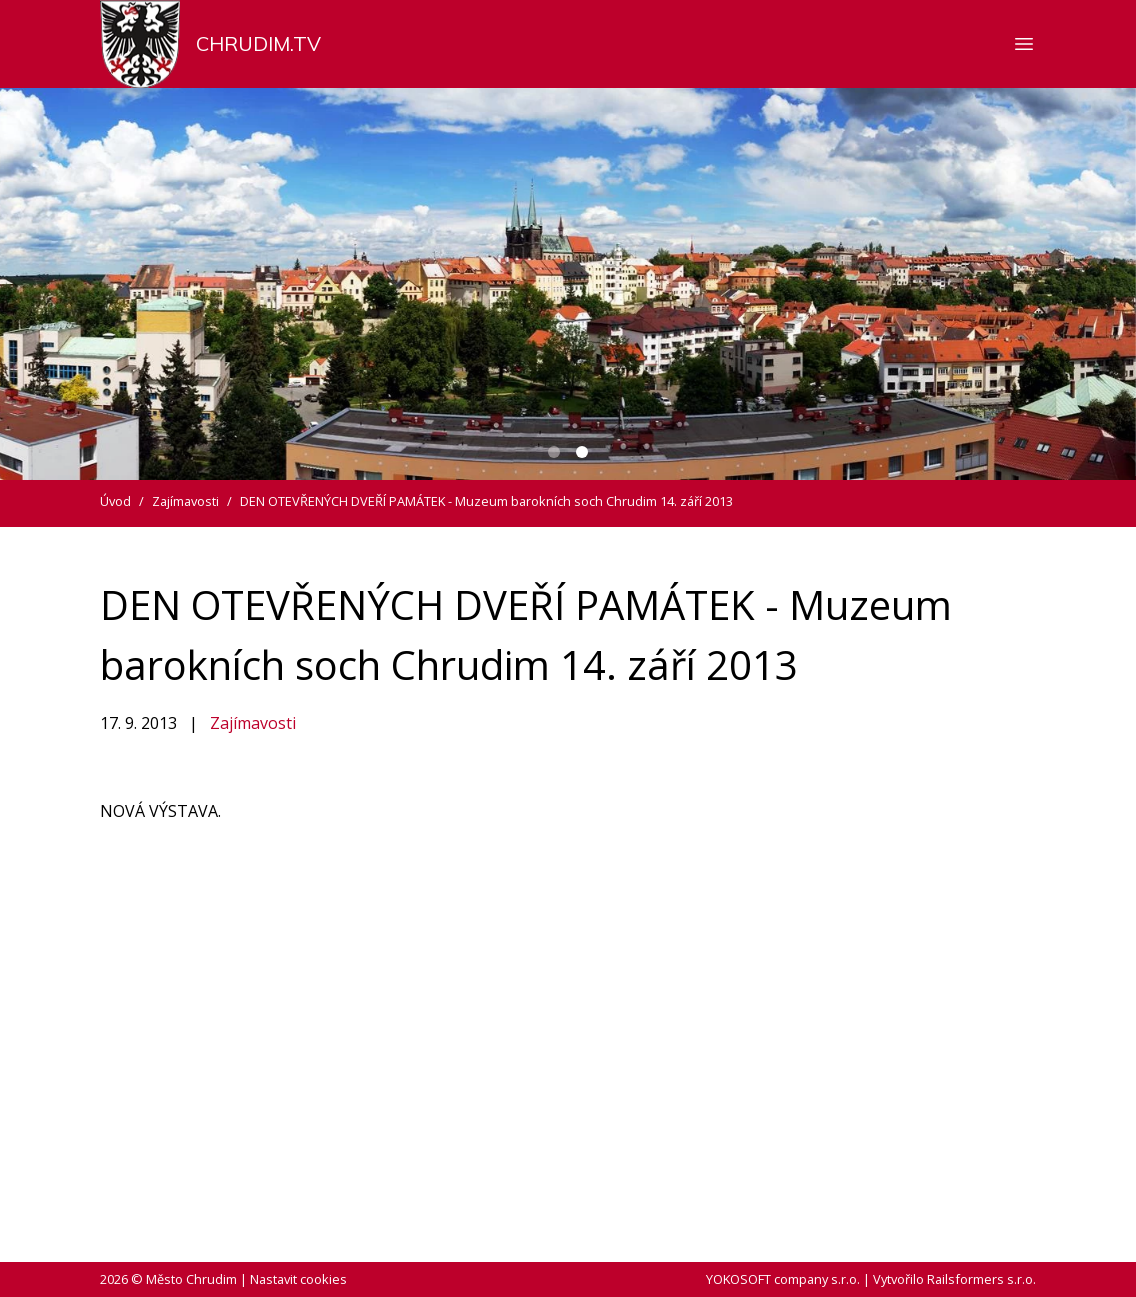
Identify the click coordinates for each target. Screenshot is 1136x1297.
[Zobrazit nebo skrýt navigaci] (1024, 44)
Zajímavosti (253, 723)
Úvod (115, 501)
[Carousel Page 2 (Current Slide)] (582, 452)
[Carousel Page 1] (554, 452)
